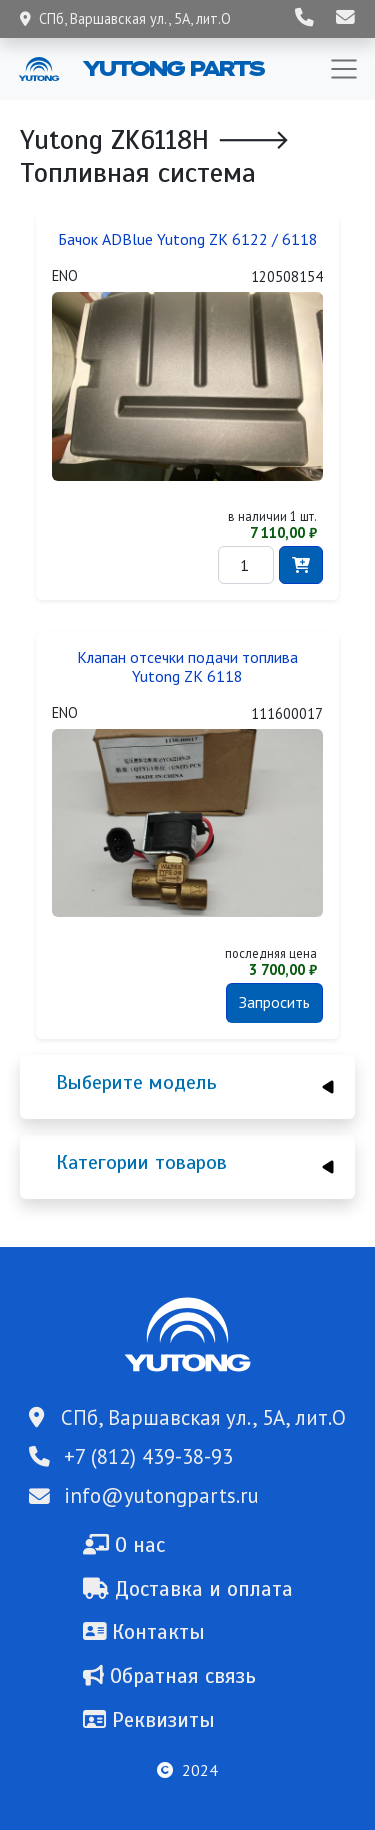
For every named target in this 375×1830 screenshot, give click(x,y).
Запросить (274, 1002)
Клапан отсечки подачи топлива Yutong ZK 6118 (187, 667)
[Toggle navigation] (344, 69)
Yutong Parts (172, 68)
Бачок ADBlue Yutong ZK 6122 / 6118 (188, 239)
